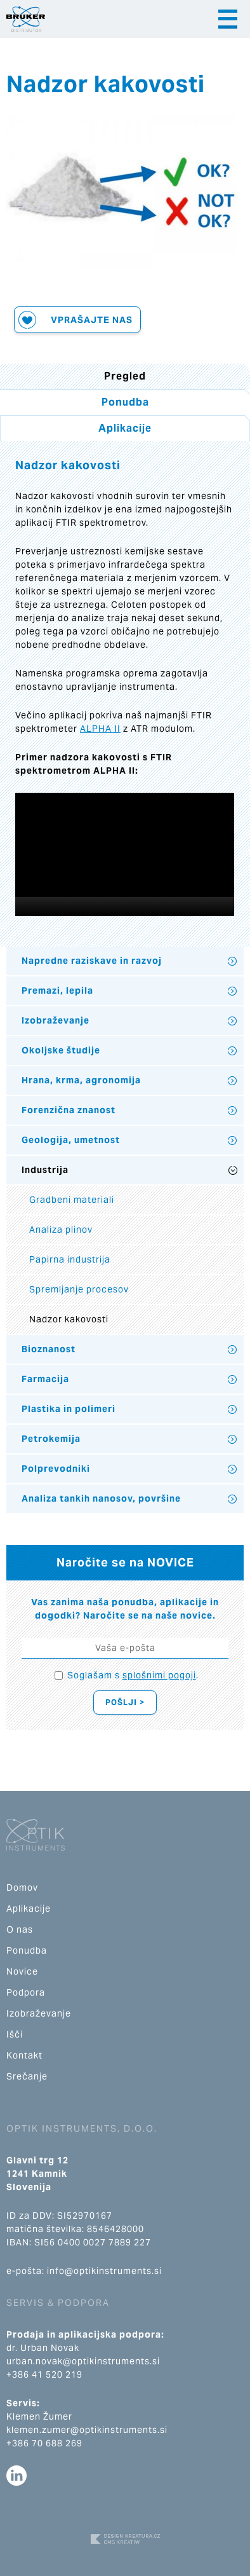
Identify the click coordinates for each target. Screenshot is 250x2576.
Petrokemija (51, 1438)
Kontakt (24, 2055)
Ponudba (125, 402)
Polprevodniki (56, 1468)
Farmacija (45, 1379)
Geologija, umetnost (71, 1140)
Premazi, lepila (57, 990)
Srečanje (27, 2076)
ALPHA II (100, 728)
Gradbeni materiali (71, 1199)
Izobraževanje (55, 1020)
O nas (19, 1929)
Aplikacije (125, 428)
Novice (22, 1971)
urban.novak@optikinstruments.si (83, 2361)
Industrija (45, 1169)
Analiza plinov (61, 1229)
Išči (14, 2034)
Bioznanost (49, 1349)
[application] (124, 854)
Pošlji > (125, 1702)
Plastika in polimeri (68, 1409)
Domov (22, 1887)
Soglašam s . (133, 1675)
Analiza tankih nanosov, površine (101, 1498)
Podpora (25, 1992)
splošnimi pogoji (159, 1675)
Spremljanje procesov (79, 1289)
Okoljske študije (61, 1050)
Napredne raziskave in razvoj (92, 960)
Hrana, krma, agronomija (81, 1080)
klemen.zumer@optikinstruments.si (87, 2430)
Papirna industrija (69, 1259)
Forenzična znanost (68, 1110)
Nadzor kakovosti (69, 1319)
